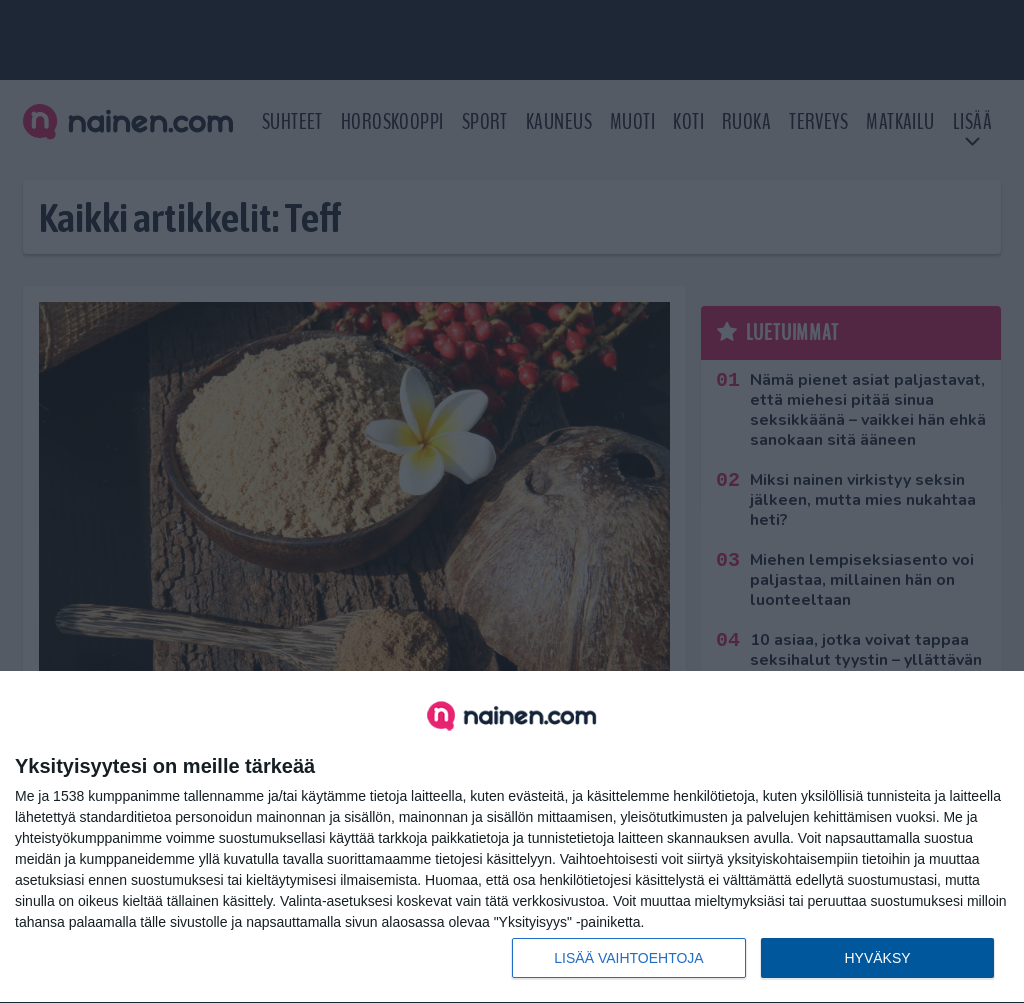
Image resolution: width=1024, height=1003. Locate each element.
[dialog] (512, 837)
